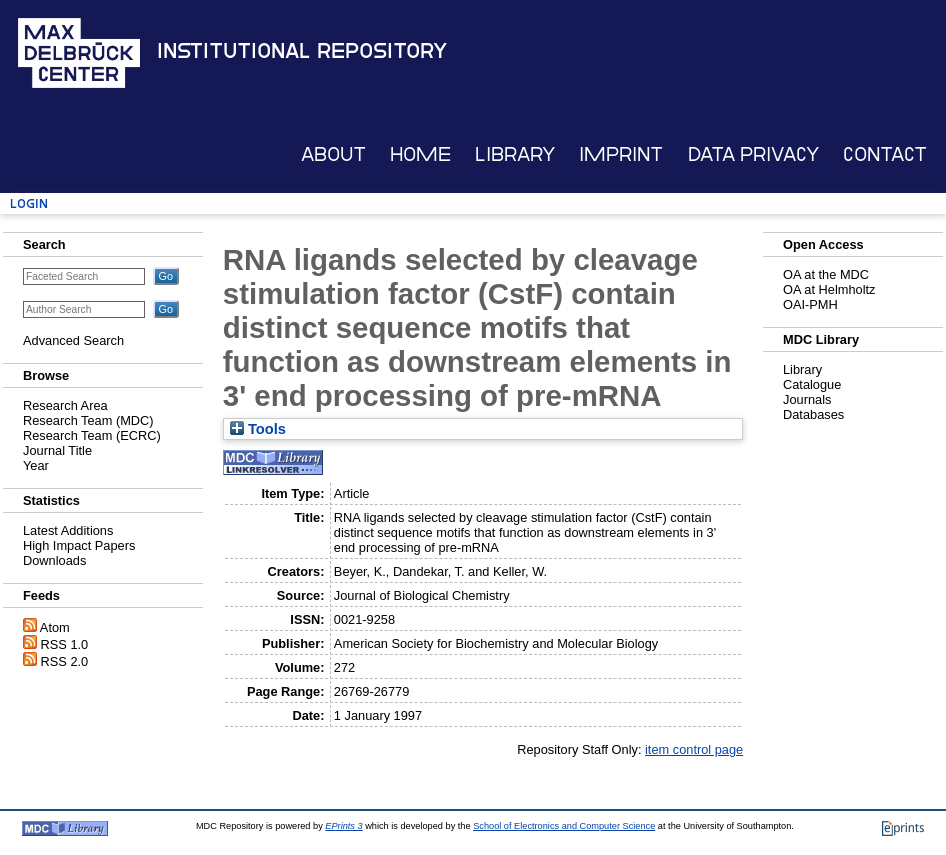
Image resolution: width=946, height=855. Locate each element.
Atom (55, 627)
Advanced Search (73, 340)
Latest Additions (68, 530)
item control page (694, 749)
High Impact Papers (79, 545)
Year (36, 465)
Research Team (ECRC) (92, 435)
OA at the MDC (826, 274)
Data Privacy (753, 154)
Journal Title (57, 450)
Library (515, 154)
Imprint (621, 154)
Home (420, 154)
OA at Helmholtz (829, 289)
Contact (885, 154)
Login (29, 203)
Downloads (54, 560)
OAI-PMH (810, 304)
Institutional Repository (302, 51)
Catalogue (812, 384)
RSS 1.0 (65, 644)
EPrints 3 (343, 826)
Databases (813, 414)
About (333, 154)
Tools (258, 429)
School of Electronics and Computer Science (564, 826)
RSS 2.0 (65, 661)
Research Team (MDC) (88, 420)
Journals (807, 399)
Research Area (65, 405)
